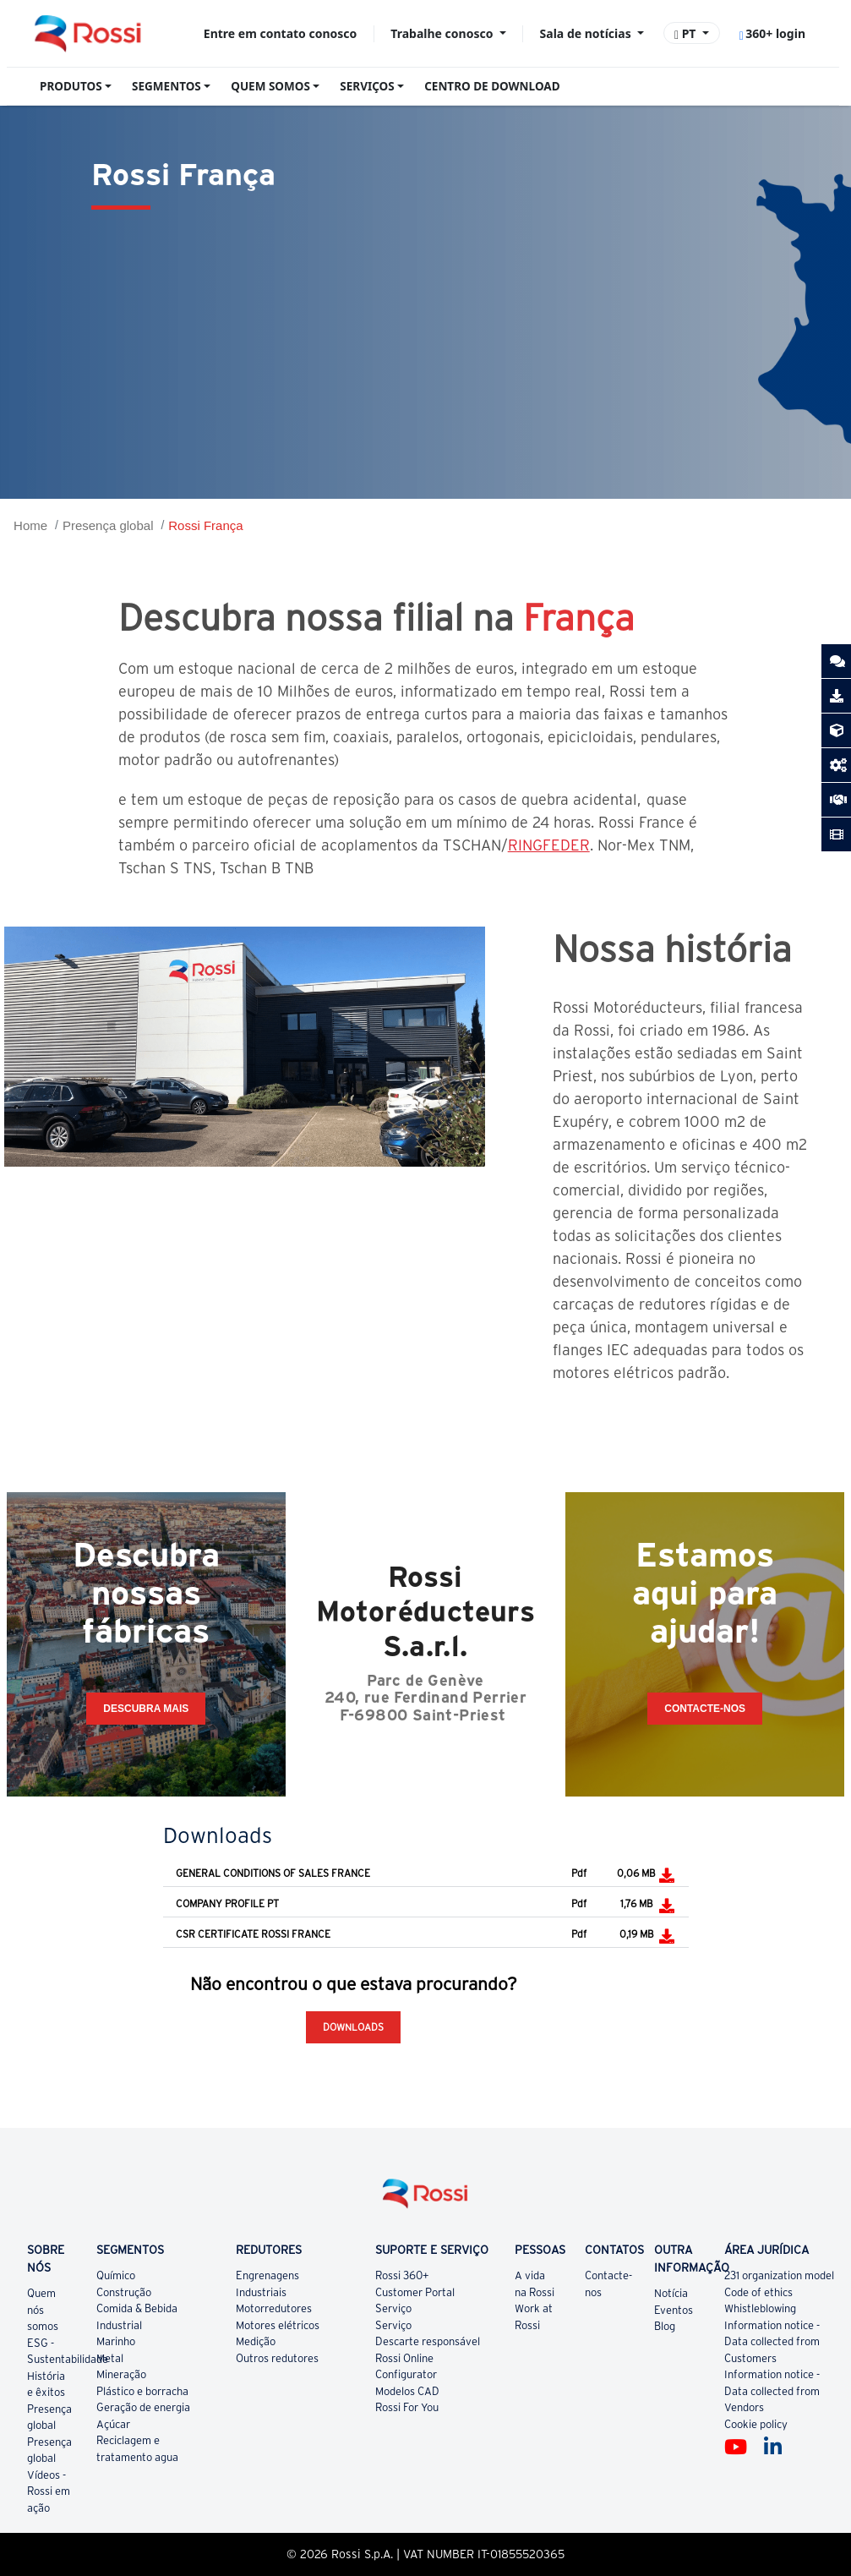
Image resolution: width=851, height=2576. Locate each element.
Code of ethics (758, 2292)
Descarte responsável (427, 2341)
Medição (255, 2341)
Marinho (115, 2341)
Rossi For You (407, 2407)
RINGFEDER (549, 845)
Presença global (108, 525)
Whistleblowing (760, 2308)
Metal (109, 2358)
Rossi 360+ (402, 2275)
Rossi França (205, 525)
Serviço (393, 2308)
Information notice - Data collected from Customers (772, 2342)
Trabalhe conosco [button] (443, 33)
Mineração (121, 2374)
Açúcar (113, 2424)
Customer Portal (415, 2292)
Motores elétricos (277, 2325)
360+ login (772, 33)
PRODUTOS (71, 86)
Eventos (673, 2310)
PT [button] (686, 33)
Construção (123, 2292)
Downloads (353, 2026)
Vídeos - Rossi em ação (48, 2491)
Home (30, 525)
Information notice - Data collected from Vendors (772, 2391)
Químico (115, 2275)
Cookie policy (756, 2424)
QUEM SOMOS (270, 86)
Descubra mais (145, 1709)
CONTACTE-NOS (704, 1709)
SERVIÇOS (367, 86)
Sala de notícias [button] (587, 33)
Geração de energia (143, 2407)
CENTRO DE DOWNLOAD (491, 86)
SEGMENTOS (166, 86)
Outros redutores (277, 2358)
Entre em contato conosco (280, 33)
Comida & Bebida (136, 2308)
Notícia (671, 2293)
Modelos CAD (407, 2391)
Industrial (119, 2325)
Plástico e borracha (142, 2391)
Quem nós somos (42, 2310)
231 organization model (779, 2275)
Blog (664, 2326)
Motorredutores (274, 2308)
